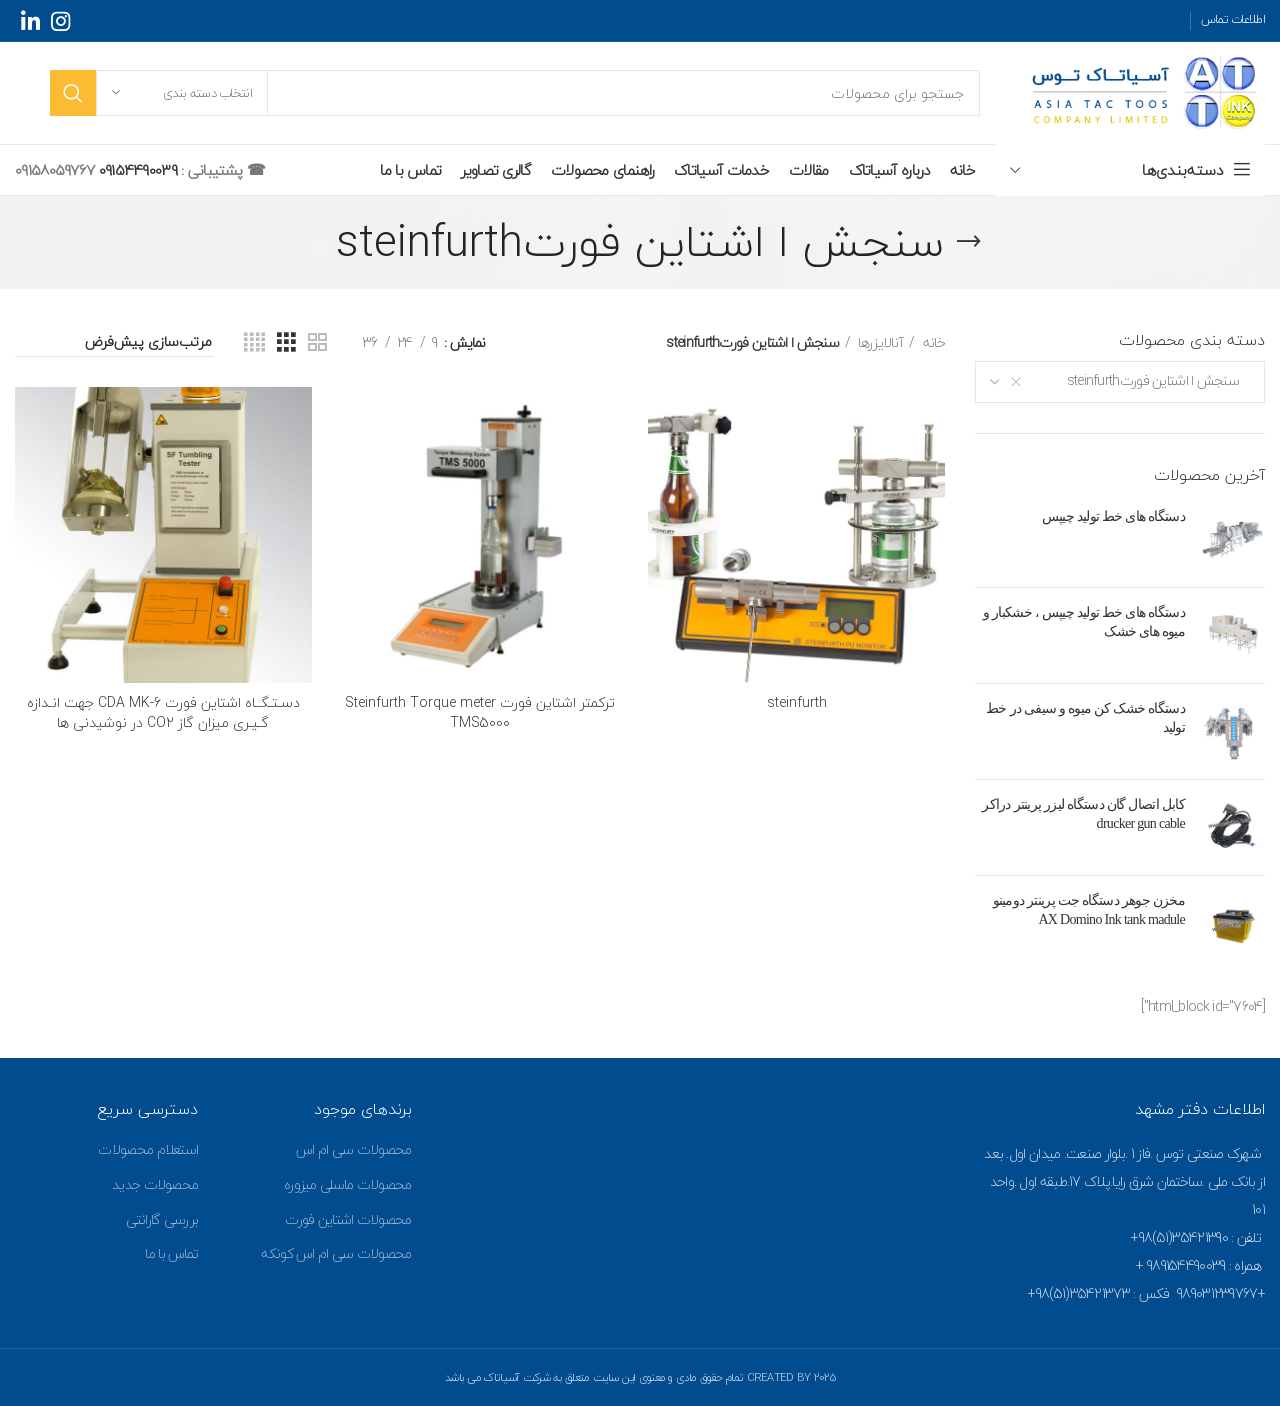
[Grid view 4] (254, 343)
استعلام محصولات (148, 1149)
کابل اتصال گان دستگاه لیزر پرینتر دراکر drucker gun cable (1083, 814)
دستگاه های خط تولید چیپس (1113, 516)
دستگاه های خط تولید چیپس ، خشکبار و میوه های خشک (1084, 622)
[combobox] (1120, 382)
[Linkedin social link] (30, 21)
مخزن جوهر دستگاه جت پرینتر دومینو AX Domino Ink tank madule (1089, 910)
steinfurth (797, 702)
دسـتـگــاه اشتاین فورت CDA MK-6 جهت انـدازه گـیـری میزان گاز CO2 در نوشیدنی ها (163, 712)
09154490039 (135, 170)
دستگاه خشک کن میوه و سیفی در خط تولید (1085, 718)
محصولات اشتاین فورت (348, 1219)
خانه (933, 343)
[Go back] (969, 242)
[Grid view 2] (317, 343)
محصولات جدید (155, 1184)
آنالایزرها (879, 343)
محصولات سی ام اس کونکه (336, 1253)
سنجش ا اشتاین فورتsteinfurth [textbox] (1158, 380)
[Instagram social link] (60, 21)
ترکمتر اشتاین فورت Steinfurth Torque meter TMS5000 (480, 712)
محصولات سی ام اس (354, 1149)
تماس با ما (171, 1253)
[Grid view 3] (286, 343)
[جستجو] (515, 93)
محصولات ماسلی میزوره (348, 1184)
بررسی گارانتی (162, 1219)
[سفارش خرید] (114, 343)
